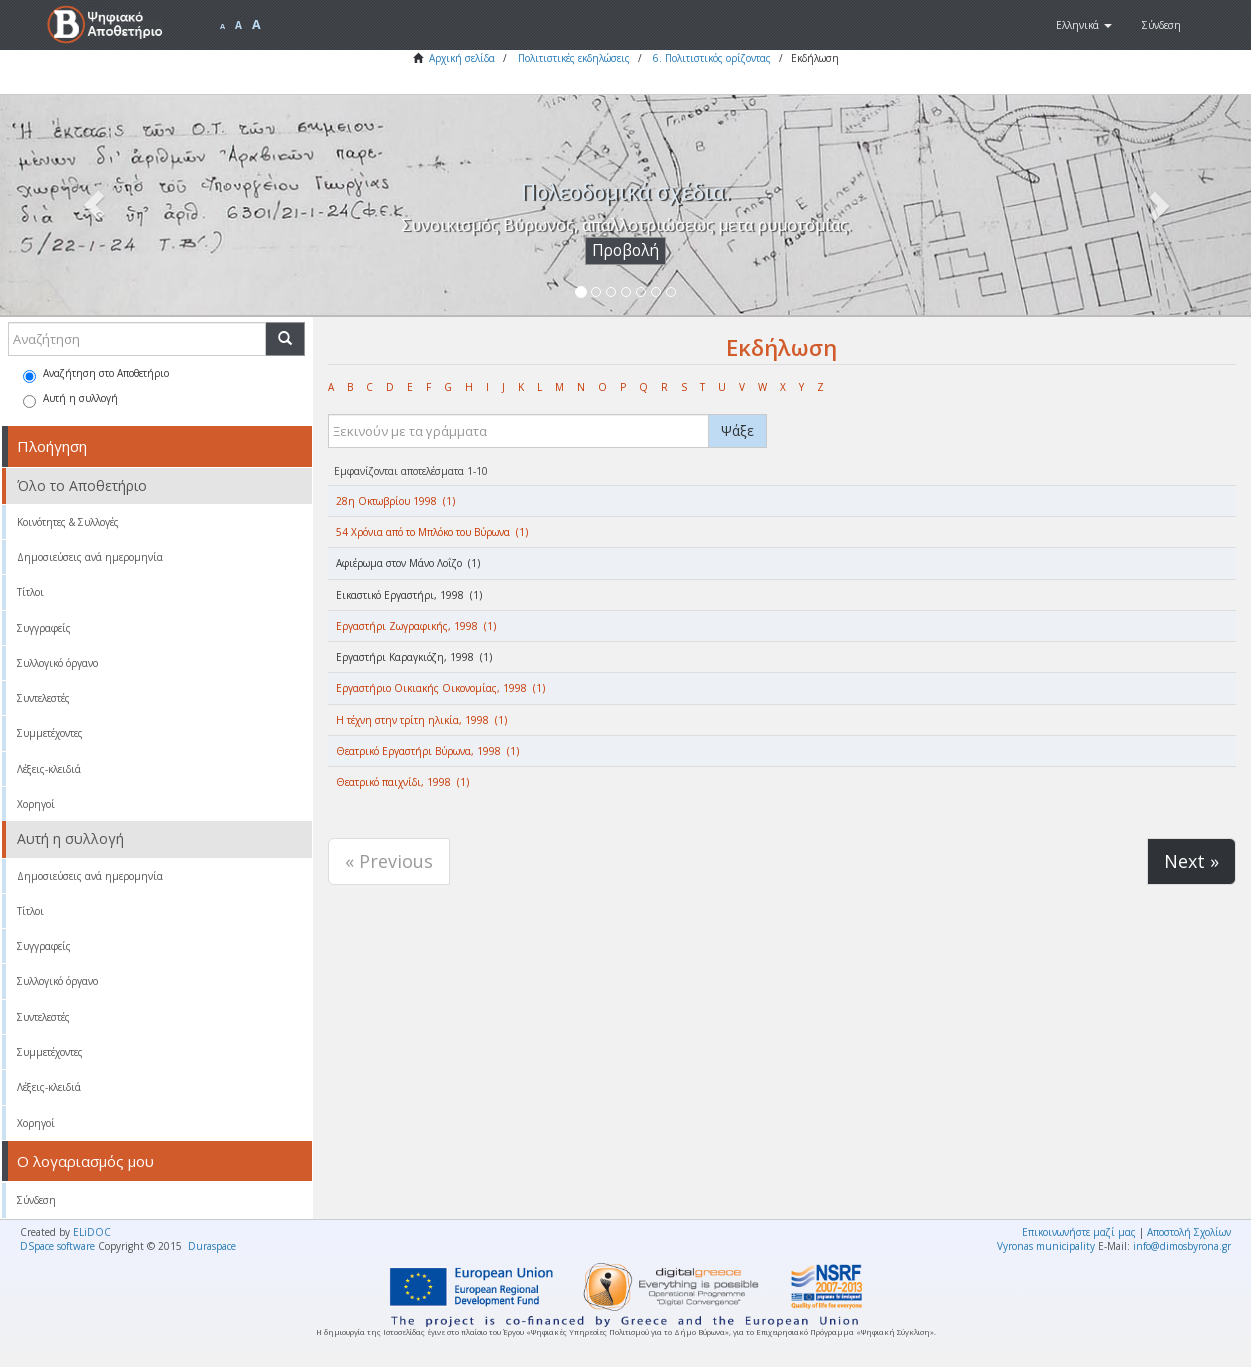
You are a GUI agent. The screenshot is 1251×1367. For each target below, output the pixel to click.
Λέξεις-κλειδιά (49, 769)
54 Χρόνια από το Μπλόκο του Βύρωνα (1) (432, 532)
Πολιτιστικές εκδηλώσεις (574, 58)
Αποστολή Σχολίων (1189, 1232)
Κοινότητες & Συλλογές (68, 522)
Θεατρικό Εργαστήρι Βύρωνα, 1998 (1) (427, 751)
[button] (1084, 25)
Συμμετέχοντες (50, 733)
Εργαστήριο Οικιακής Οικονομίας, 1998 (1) (440, 688)
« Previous (389, 861)
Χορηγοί (36, 804)
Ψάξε (737, 430)
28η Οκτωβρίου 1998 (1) (395, 501)
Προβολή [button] (625, 250)
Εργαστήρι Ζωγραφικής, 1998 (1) (416, 626)
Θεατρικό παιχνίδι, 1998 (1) (402, 782)
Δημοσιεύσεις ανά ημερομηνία (90, 557)
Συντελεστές (43, 698)
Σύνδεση (36, 1200)
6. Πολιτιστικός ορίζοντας (712, 58)
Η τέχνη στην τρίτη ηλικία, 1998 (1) (421, 720)
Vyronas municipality (1046, 1246)
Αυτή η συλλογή (70, 399)
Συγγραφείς (44, 628)
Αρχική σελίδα (462, 58)
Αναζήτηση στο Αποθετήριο (96, 374)
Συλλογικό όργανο (57, 663)
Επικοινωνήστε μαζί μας (1079, 1232)
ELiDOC (92, 1232)
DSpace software (57, 1246)
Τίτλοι (30, 592)
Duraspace (212, 1246)
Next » (1191, 861)
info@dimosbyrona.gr (1182, 1246)
